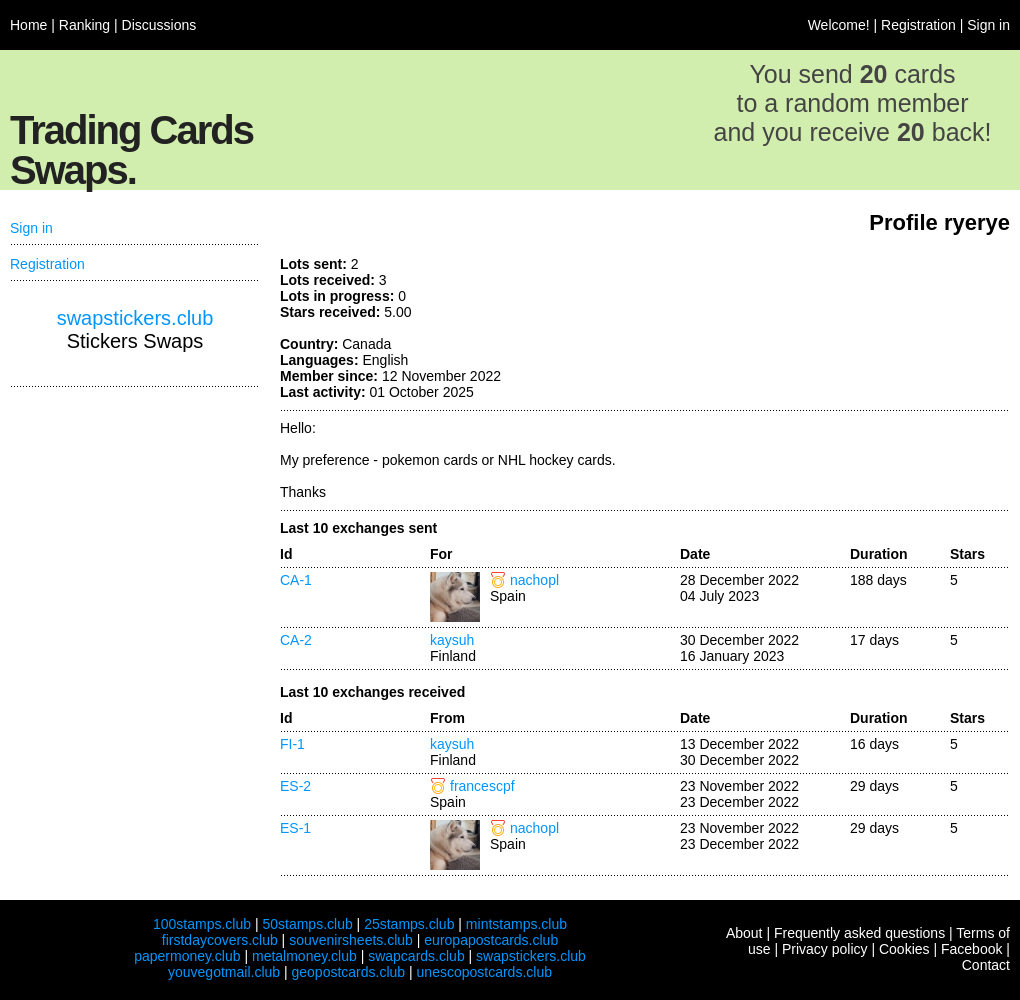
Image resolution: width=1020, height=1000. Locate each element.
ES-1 (295, 828)
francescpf (482, 786)
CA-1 (296, 580)
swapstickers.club (135, 318)
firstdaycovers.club (220, 940)
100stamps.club (202, 924)
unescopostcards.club (484, 972)
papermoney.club (187, 956)
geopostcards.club (349, 972)
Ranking (84, 25)
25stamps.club (409, 924)
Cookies (904, 949)
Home (28, 25)
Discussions (159, 25)
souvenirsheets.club (351, 940)
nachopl (534, 580)
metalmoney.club (304, 956)
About (744, 933)
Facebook (971, 949)
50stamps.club (307, 924)
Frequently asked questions (859, 933)
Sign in (988, 25)
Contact (986, 965)
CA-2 (296, 640)
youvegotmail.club (224, 972)
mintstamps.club (516, 924)
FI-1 (292, 744)
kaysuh (452, 640)
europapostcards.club (491, 940)
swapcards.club (416, 956)
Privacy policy (825, 949)
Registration (918, 25)
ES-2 (295, 786)
